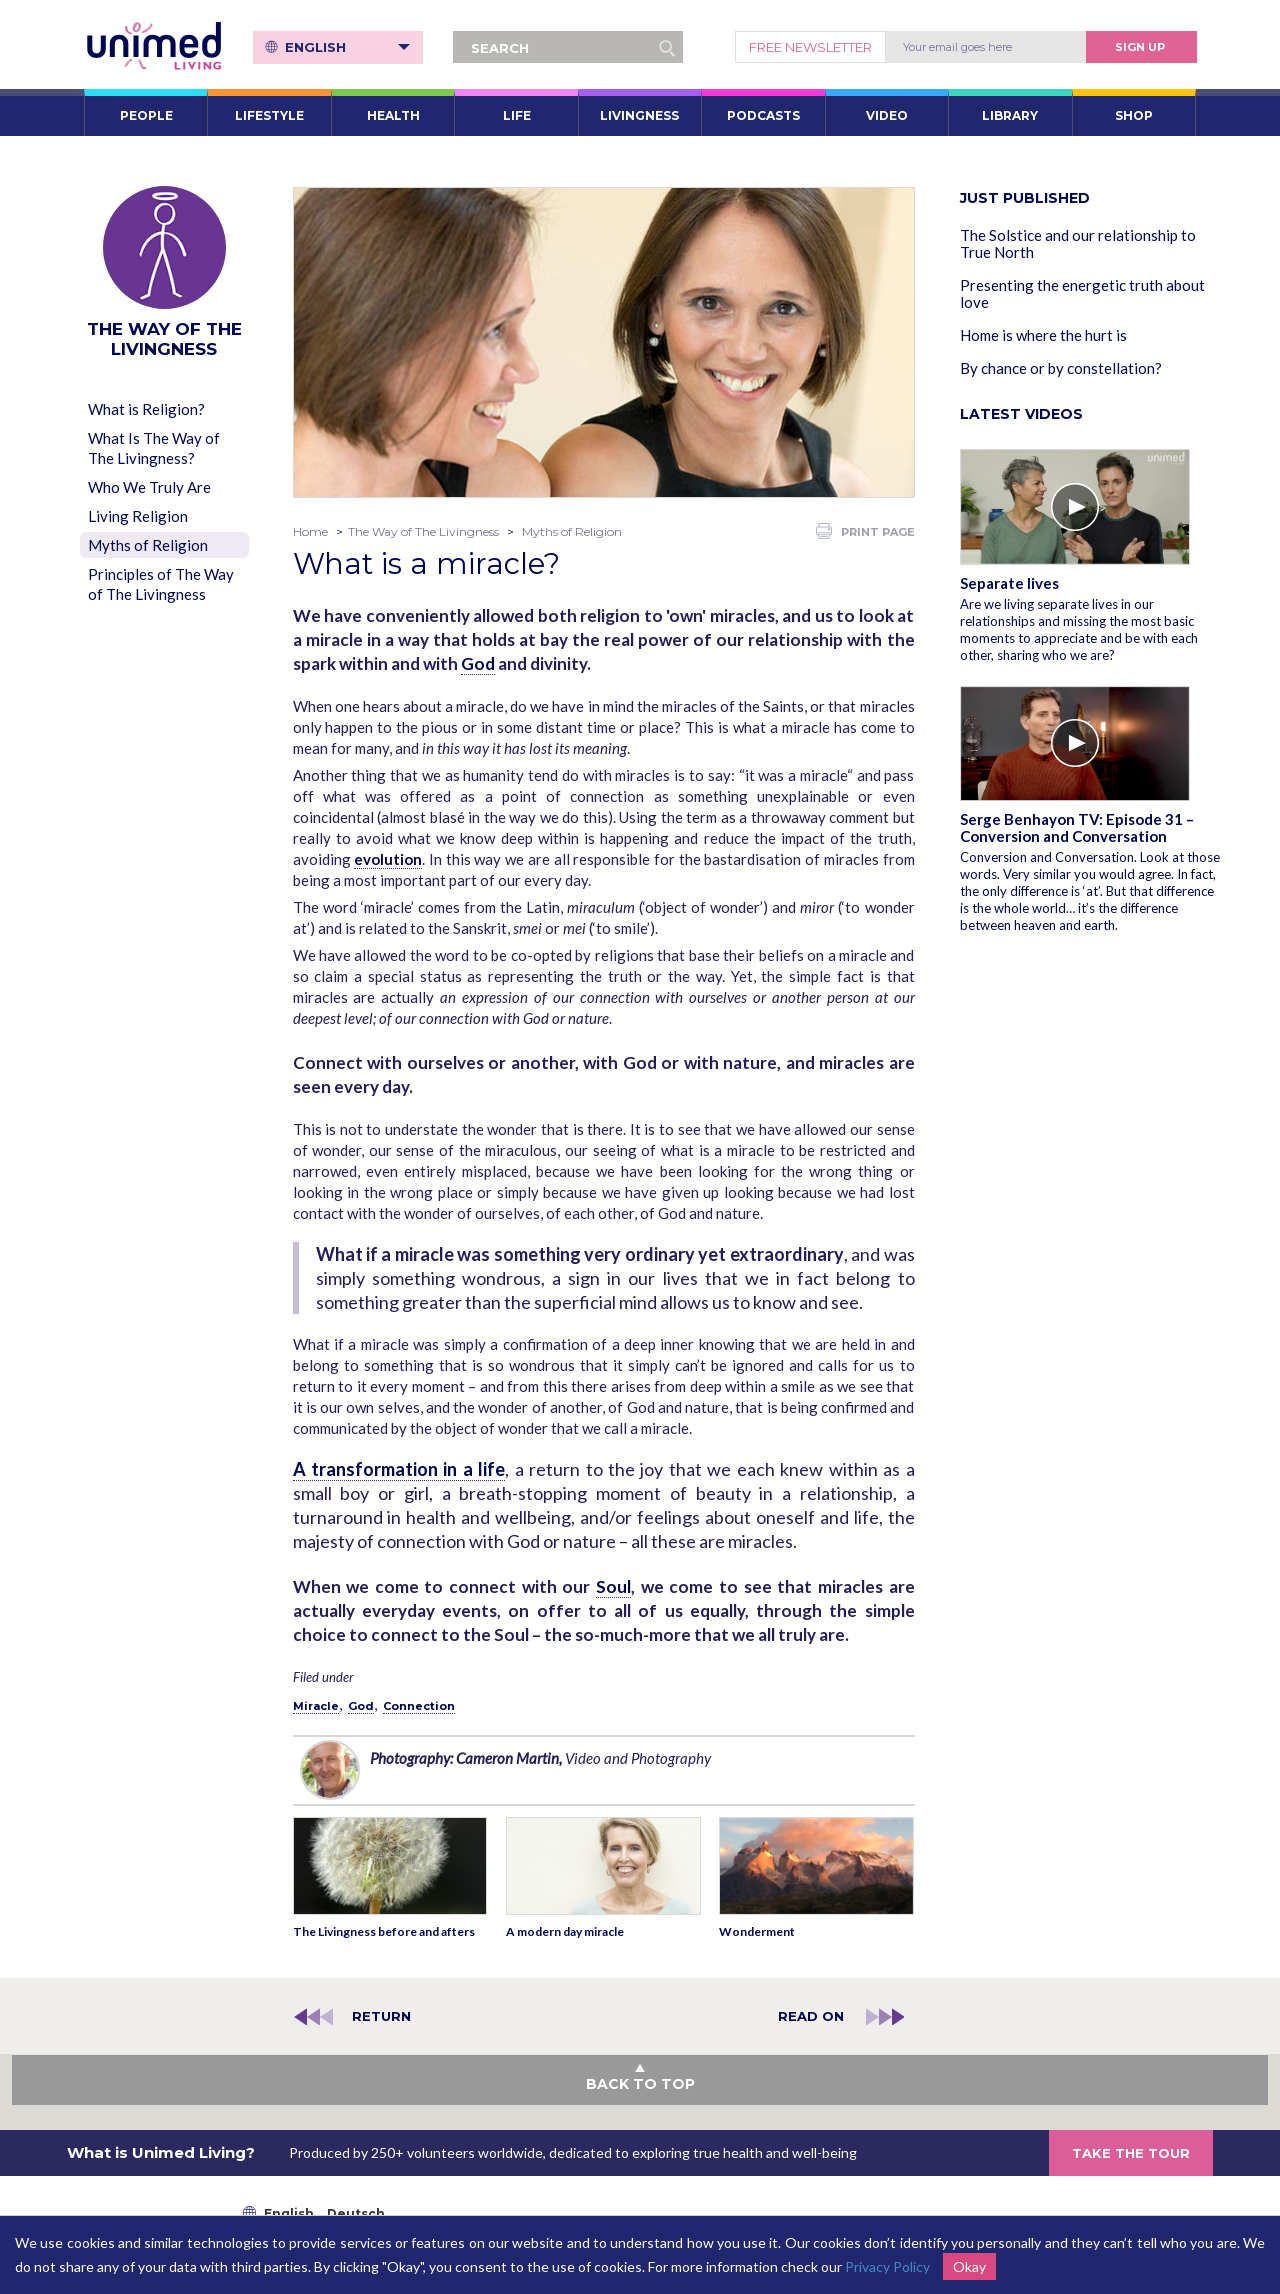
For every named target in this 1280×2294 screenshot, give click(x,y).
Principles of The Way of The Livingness (161, 584)
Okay (969, 2266)
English (347, 47)
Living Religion (138, 516)
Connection (419, 1706)
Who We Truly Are (149, 487)
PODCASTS (763, 115)
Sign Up (1140, 47)
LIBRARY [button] (1010, 115)
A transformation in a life (399, 1469)
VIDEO (887, 115)
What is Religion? (146, 409)
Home (310, 531)
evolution (388, 859)
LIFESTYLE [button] (269, 115)
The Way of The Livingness (423, 531)
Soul (613, 1586)
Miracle (316, 1706)
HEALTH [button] (393, 115)
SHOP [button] (1134, 115)
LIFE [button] (517, 115)
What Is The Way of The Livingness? (154, 448)
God (478, 663)
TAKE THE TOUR (1131, 2153)
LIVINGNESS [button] (639, 115)
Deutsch (356, 2213)
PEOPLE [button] (146, 115)
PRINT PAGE (865, 531)
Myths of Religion (148, 545)
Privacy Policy (887, 2266)
